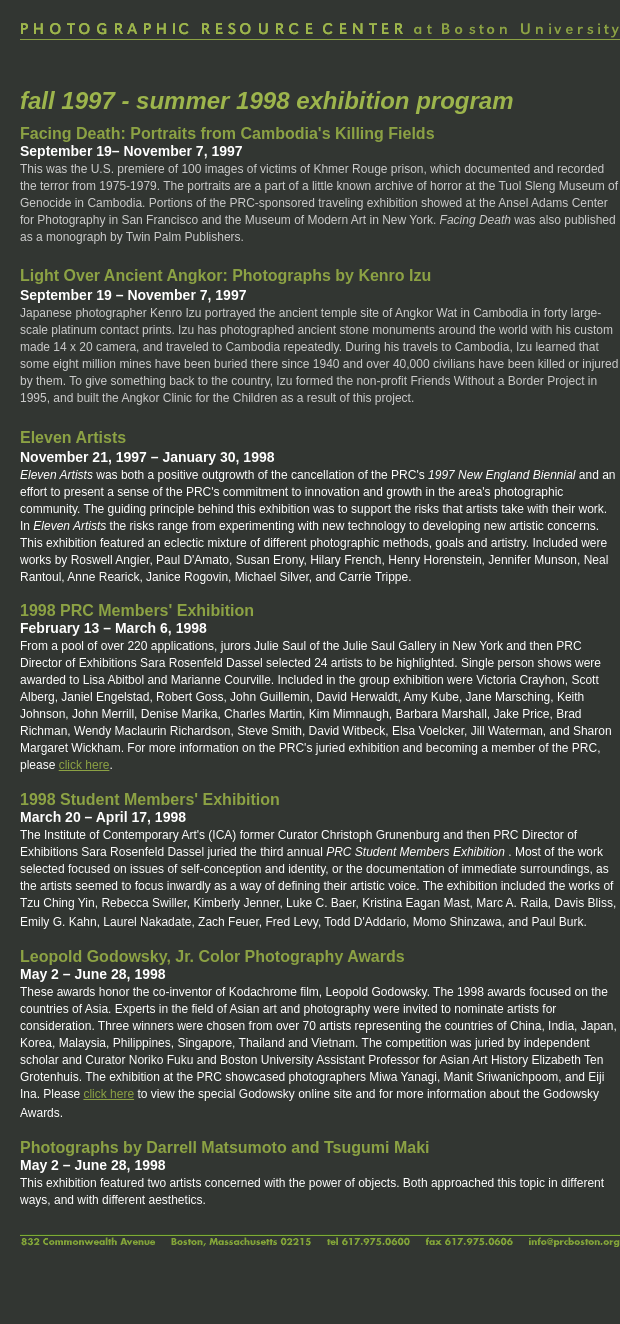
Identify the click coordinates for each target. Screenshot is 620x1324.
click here (84, 765)
